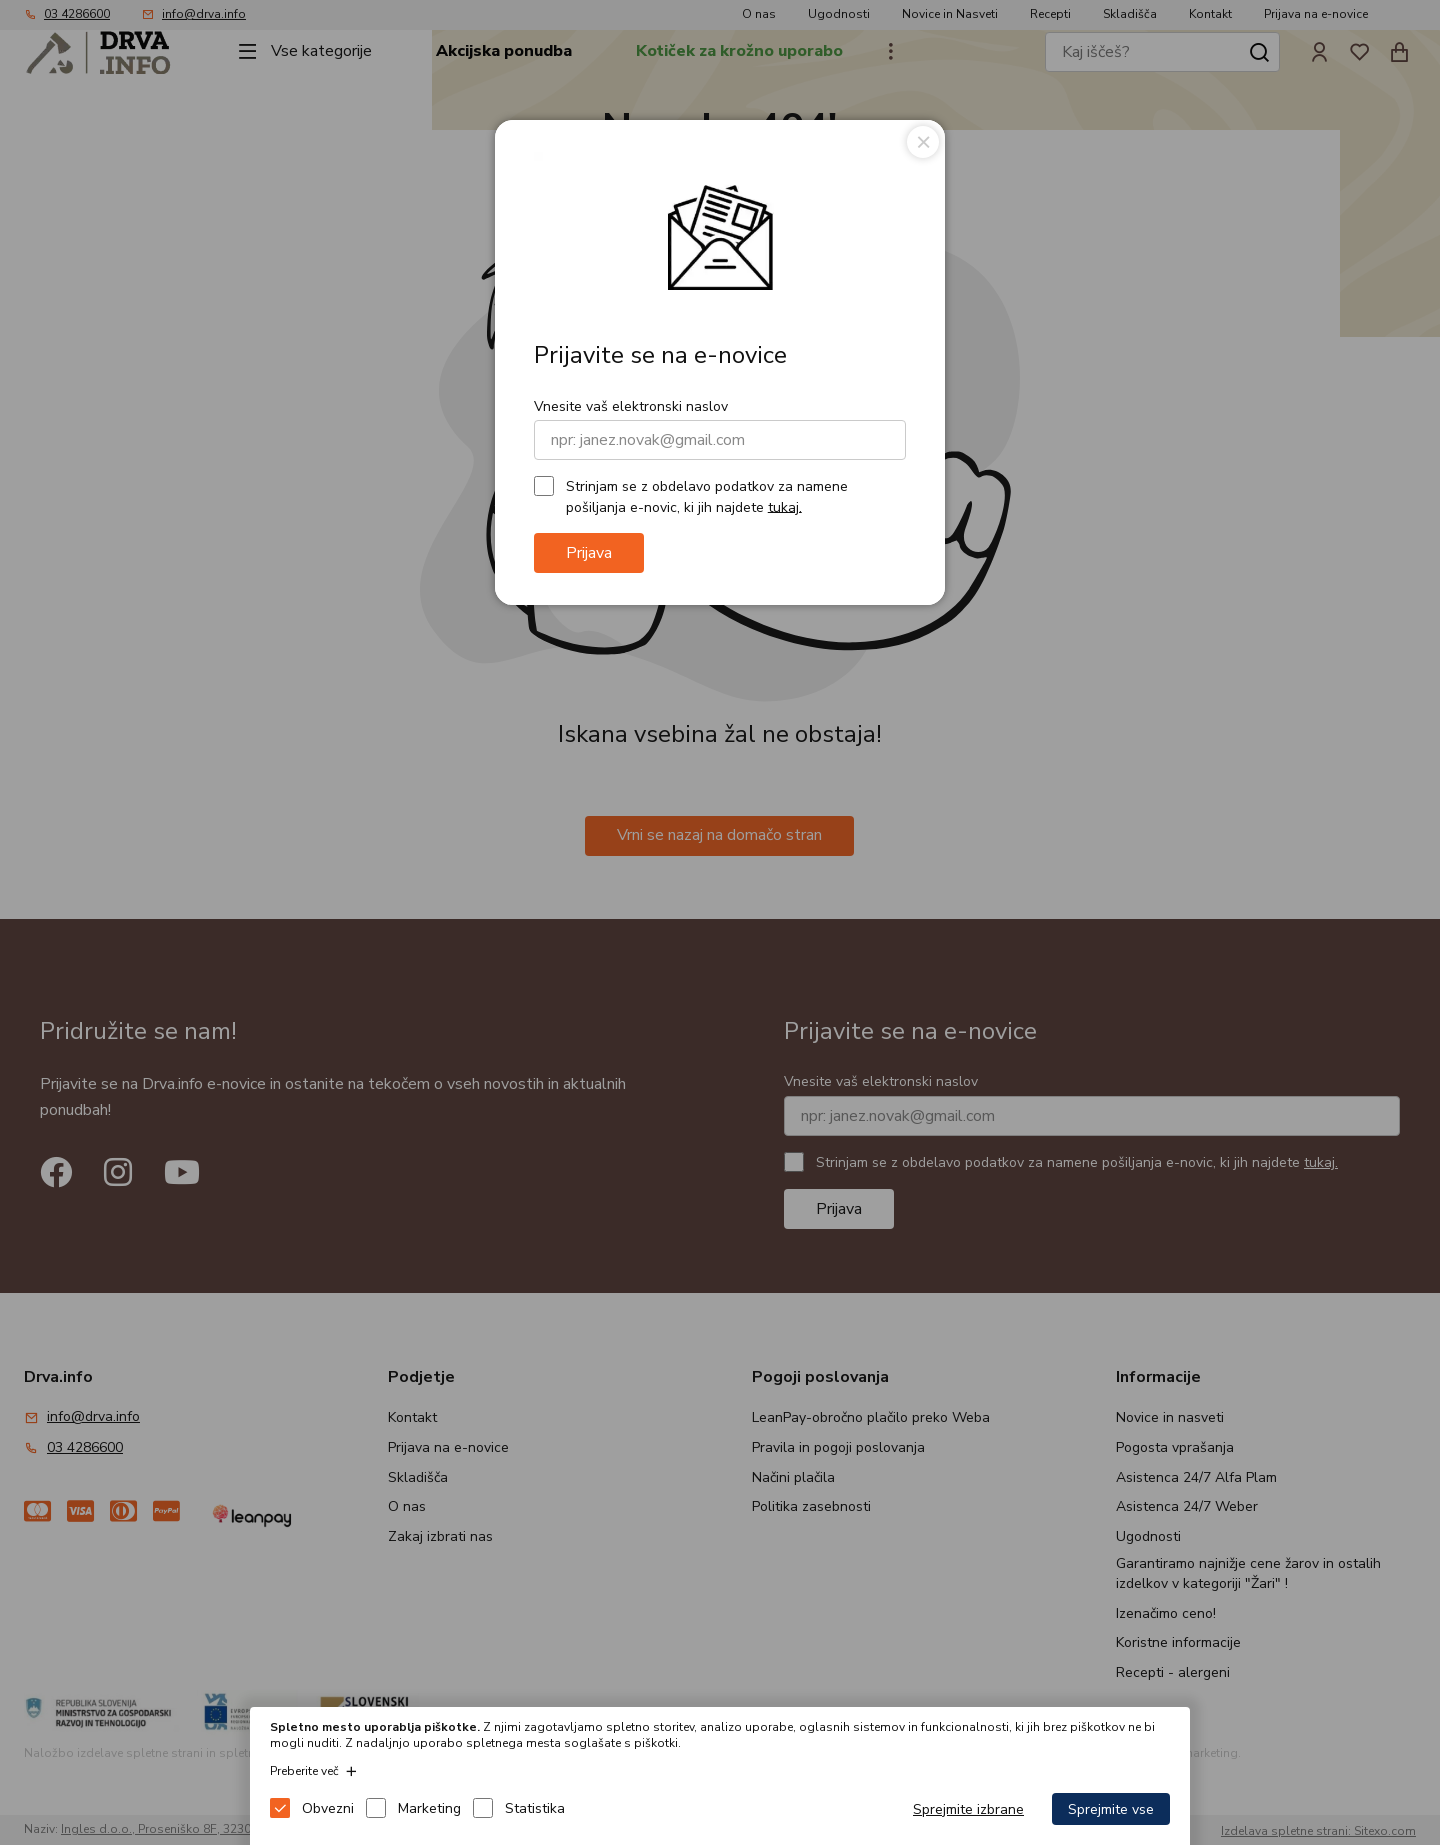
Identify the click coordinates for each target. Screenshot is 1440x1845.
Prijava (589, 553)
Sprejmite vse (1111, 1809)
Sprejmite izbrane (968, 1809)
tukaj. (785, 506)
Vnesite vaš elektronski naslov (631, 406)
